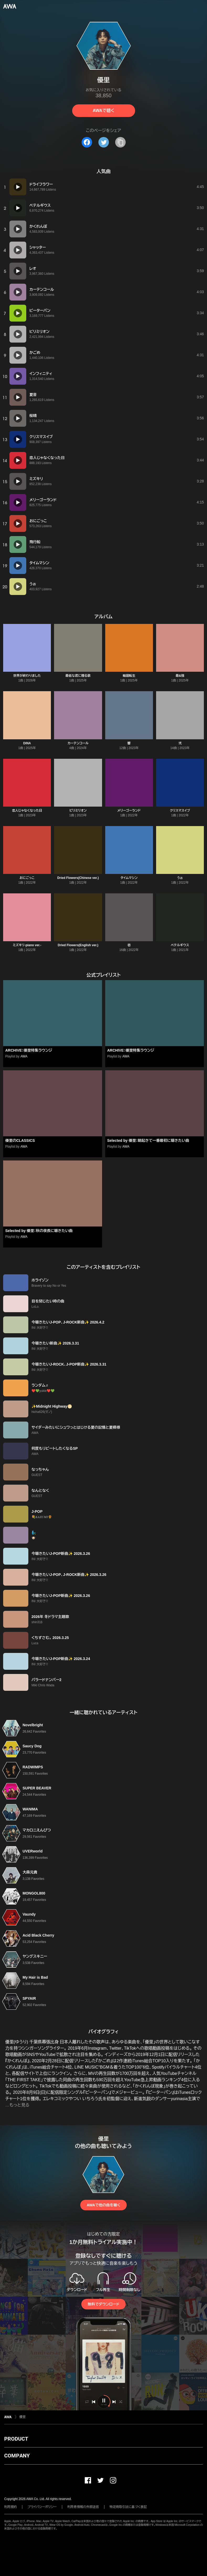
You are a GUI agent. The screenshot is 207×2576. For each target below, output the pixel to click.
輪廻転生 (129, 676)
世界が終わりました (27, 676)
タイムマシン (128, 878)
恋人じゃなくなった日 (27, 810)
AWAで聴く (103, 110)
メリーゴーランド (129, 810)
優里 (22, 2417)
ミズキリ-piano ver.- (27, 945)
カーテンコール (77, 743)
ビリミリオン (78, 810)
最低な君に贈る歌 (78, 676)
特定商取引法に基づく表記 (128, 2507)
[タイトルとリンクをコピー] (120, 142)
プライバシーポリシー (42, 2507)
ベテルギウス (180, 945)
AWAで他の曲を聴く (103, 2205)
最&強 (180, 676)
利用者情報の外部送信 (83, 2507)
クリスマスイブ (180, 810)
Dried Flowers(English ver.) (78, 945)
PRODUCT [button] (16, 2439)
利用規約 (10, 2507)
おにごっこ (27, 878)
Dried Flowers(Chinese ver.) (78, 878)
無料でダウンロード (103, 2304)
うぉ (180, 878)
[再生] (18, 187)
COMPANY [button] (17, 2455)
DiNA (27, 743)
